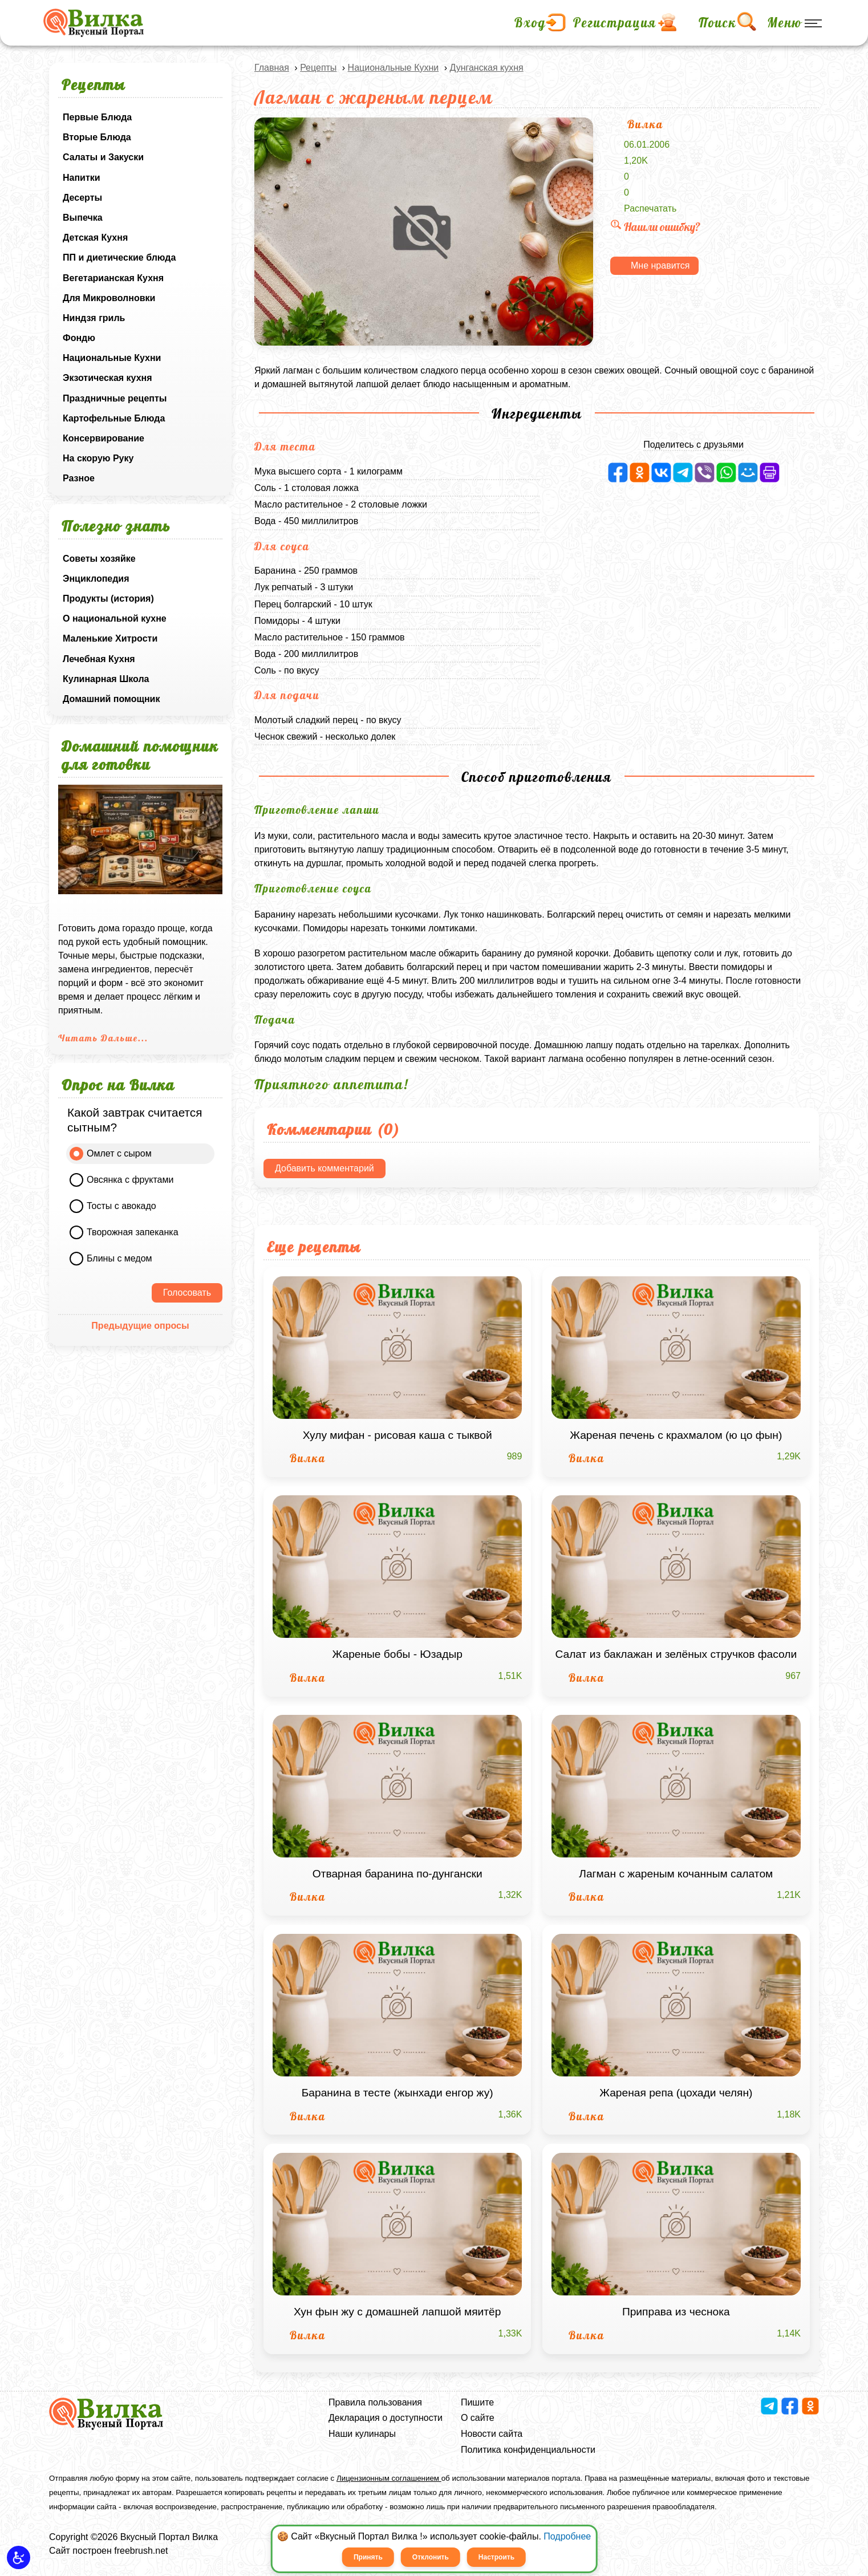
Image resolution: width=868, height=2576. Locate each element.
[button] (18, 2557)
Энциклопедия (96, 578)
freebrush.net (141, 2550)
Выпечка (83, 217)
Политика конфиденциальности (528, 2450)
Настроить (496, 2557)
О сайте (477, 2418)
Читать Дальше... (103, 1038)
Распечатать (650, 208)
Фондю (79, 338)
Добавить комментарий (324, 1168)
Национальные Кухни (112, 358)
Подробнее (567, 2536)
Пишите (477, 2402)
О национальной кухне (115, 618)
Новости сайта (491, 2434)
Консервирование (103, 438)
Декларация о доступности (385, 2418)
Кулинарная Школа (106, 679)
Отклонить (430, 2557)
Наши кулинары (362, 2434)
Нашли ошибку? (655, 227)
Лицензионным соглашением (388, 2478)
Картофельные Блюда (114, 418)
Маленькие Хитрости (110, 638)
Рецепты (318, 67)
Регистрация (614, 23)
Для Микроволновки (109, 298)
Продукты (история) (108, 598)
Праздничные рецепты (115, 398)
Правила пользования (375, 2402)
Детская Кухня (95, 237)
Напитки (81, 177)
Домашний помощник (111, 699)
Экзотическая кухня (107, 378)
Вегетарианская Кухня (113, 278)
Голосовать (187, 1292)
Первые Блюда (97, 117)
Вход (530, 23)
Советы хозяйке (99, 558)
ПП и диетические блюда (119, 257)
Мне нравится (660, 265)
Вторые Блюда (97, 137)
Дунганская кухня (486, 67)
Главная (271, 67)
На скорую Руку (98, 458)
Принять (368, 2557)
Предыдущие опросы (140, 1325)
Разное (79, 478)
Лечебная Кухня (99, 659)
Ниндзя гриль (94, 318)
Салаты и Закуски (103, 157)
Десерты (82, 197)
